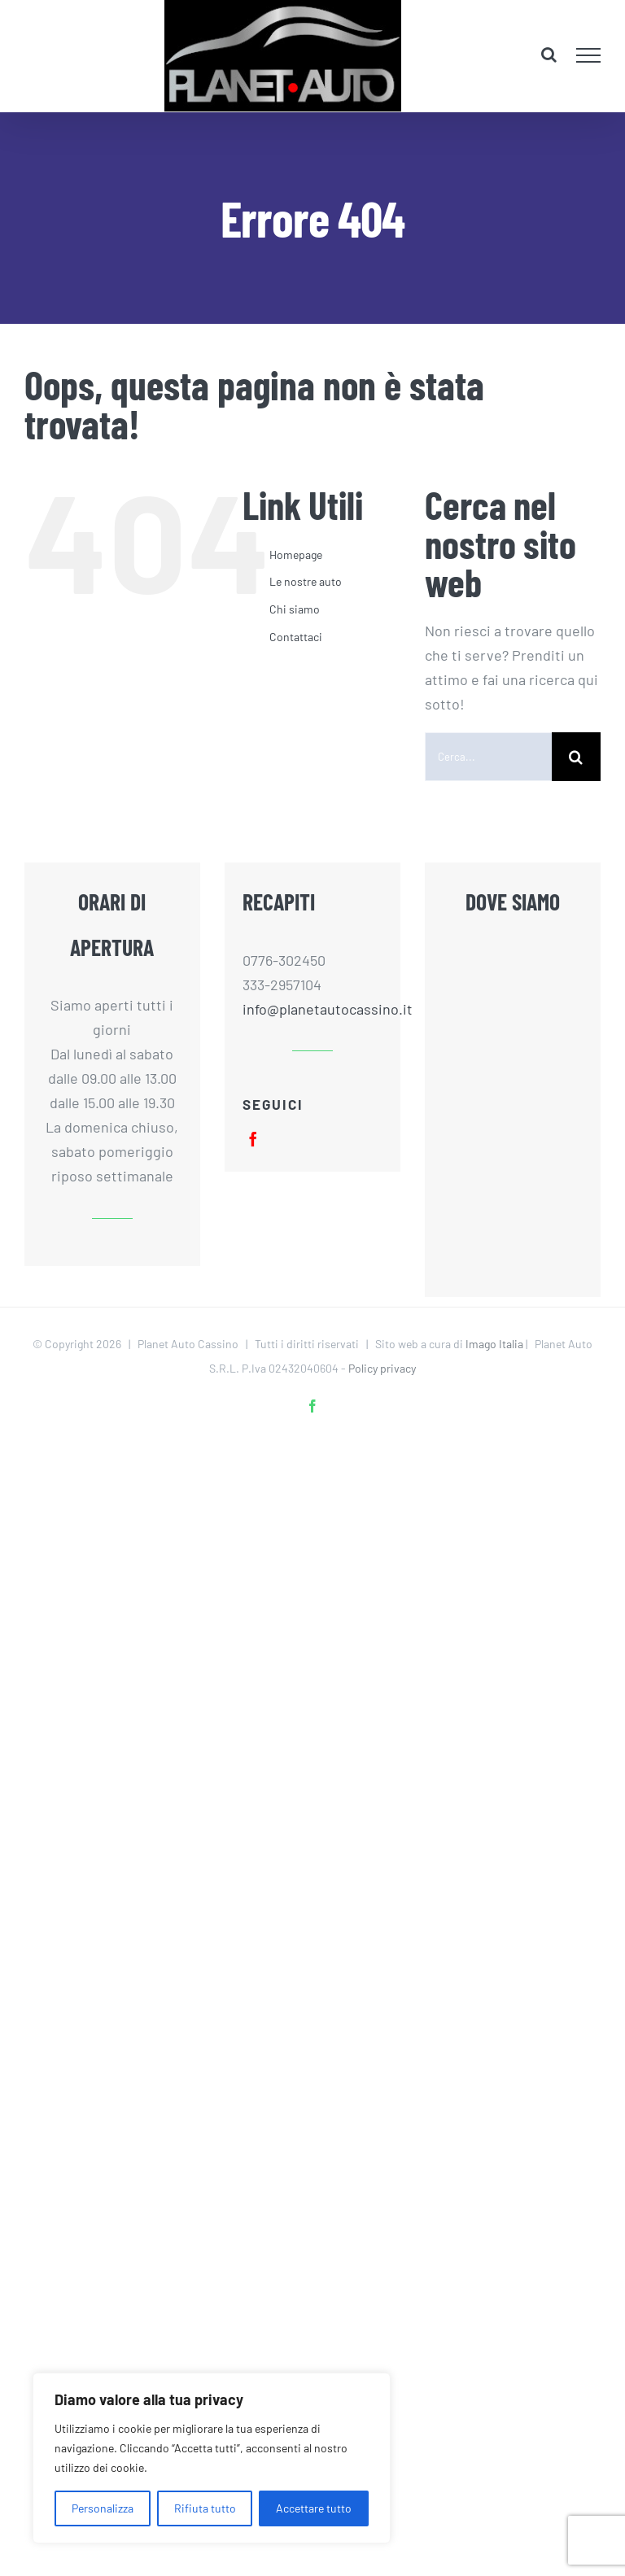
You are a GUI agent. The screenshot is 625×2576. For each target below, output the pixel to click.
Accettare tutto (314, 2508)
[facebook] (253, 1139)
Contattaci (295, 637)
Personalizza (102, 2508)
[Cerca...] (488, 756)
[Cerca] (576, 756)
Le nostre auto (305, 581)
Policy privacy (382, 1368)
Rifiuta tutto (205, 2508)
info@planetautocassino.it (313, 1009)
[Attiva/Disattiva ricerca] (549, 54)
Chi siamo (294, 609)
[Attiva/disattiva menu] (588, 55)
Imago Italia (494, 1344)
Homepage (295, 554)
